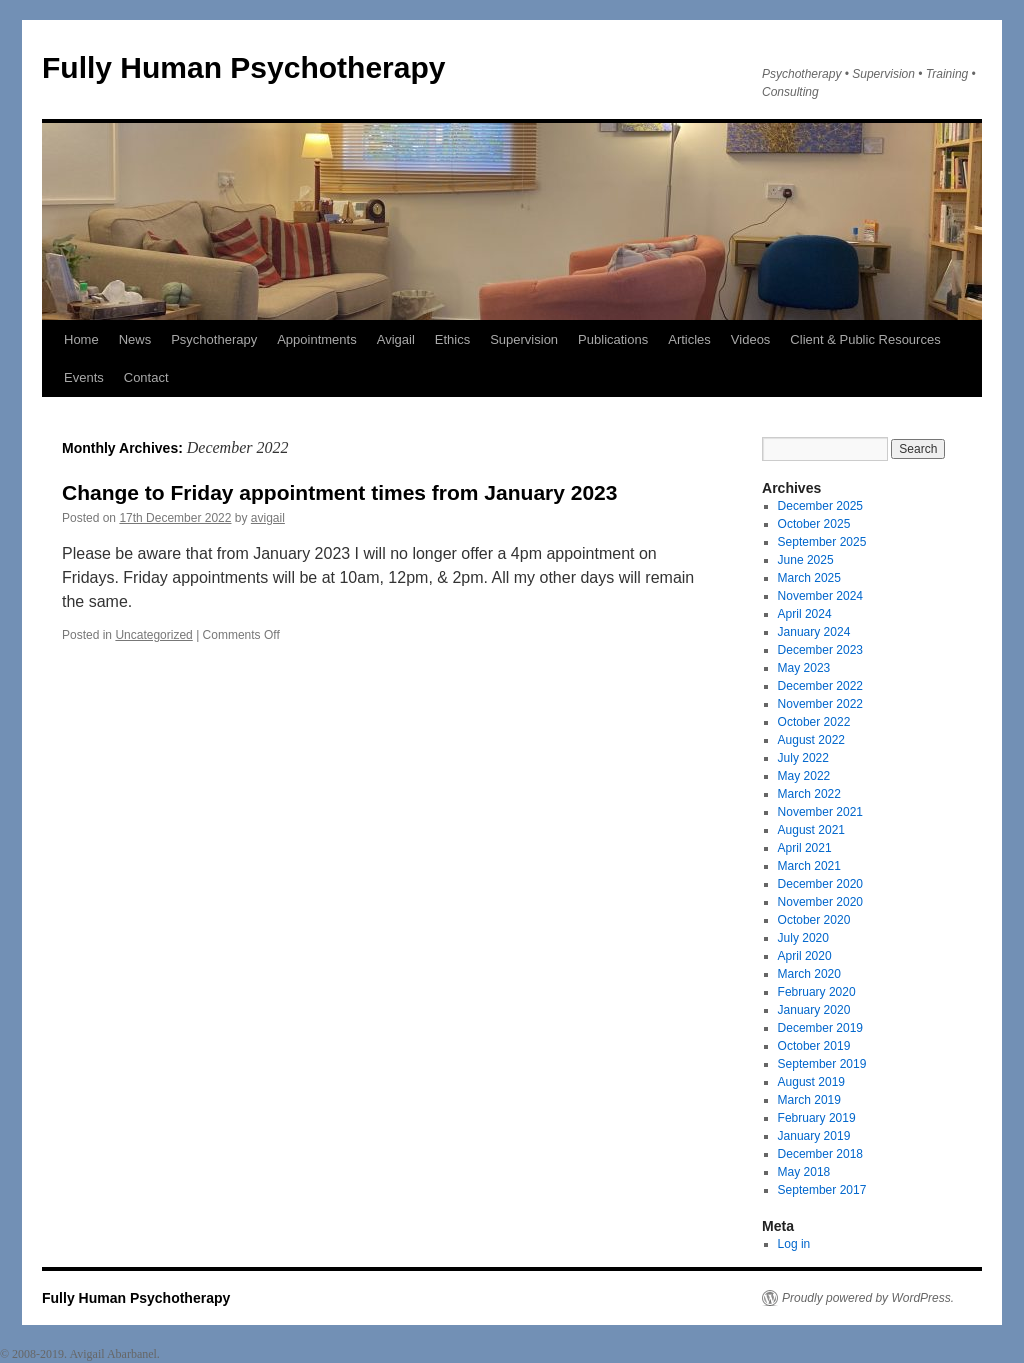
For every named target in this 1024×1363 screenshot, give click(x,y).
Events (84, 377)
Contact (146, 377)
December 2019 (820, 1028)
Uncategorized (153, 635)
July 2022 (803, 758)
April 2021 (805, 848)
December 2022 (820, 686)
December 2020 (820, 884)
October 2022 (814, 722)
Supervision (524, 339)
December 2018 (820, 1154)
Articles (689, 339)
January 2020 (814, 1010)
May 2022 (804, 776)
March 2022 (809, 794)
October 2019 (814, 1046)
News (135, 339)
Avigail (396, 339)
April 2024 (805, 614)
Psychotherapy (214, 339)
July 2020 (803, 938)
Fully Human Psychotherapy (243, 67)
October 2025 (814, 524)
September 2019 (822, 1064)
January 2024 (814, 632)
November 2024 (820, 596)
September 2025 (822, 542)
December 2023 (820, 650)
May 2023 (804, 668)
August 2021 (811, 830)
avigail (268, 518)
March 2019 (809, 1100)
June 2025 (806, 560)
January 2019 (814, 1136)
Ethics (452, 339)
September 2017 (822, 1190)
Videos (751, 339)
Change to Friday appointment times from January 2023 (339, 492)
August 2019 (811, 1082)
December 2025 (820, 506)
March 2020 (809, 974)
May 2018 (804, 1172)
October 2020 (814, 920)
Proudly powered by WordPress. (868, 1298)
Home (81, 339)
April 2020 (805, 956)
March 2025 (809, 578)
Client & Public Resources (865, 339)
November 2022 (820, 704)
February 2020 (817, 992)
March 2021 (809, 866)
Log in (794, 1244)
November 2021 (820, 812)
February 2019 (817, 1118)
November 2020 (820, 902)
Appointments (317, 339)
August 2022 (811, 740)
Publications (613, 339)
